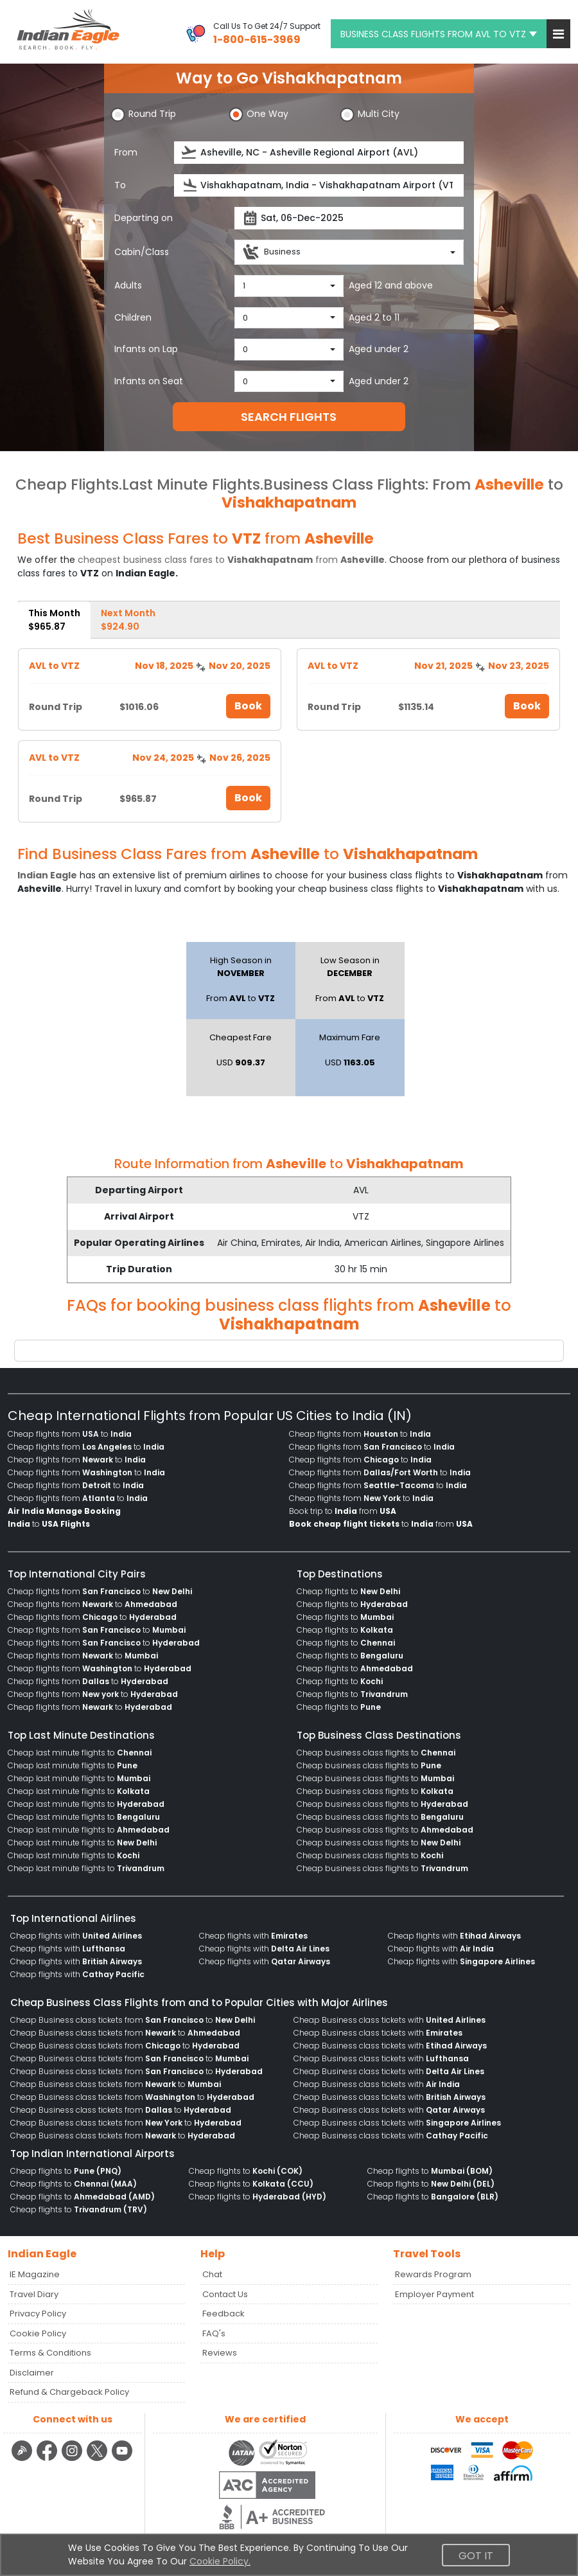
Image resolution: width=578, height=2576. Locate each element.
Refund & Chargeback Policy (69, 2392)
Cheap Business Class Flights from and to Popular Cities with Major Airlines (199, 2002)
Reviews (219, 2353)
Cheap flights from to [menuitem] (70, 1433)
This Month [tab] (54, 620)
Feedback (223, 2313)
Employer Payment (434, 2294)
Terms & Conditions (50, 2353)
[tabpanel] (289, 730)
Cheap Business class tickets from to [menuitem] (132, 2019)
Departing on (143, 217)
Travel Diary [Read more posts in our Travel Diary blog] (34, 2294)
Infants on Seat (148, 381)
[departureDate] (349, 218)
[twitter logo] (98, 2459)
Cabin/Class (141, 251)
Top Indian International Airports (92, 2153)
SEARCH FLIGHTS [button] (289, 417)
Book (248, 705)
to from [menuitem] (381, 1523)
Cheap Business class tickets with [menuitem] (389, 2019)
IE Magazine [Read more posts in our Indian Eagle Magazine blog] (35, 2274)
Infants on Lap (146, 348)
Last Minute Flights (191, 484)
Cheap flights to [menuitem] (348, 1591)
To (120, 185)
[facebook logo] (48, 2459)
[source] (319, 152)
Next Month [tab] (128, 620)
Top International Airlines (73, 1918)
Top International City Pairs (77, 1574)
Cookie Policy (38, 2333)
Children (133, 317)
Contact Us (225, 2294)
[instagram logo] (73, 2459)
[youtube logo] (122, 2459)
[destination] (319, 185)
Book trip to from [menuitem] (342, 1511)
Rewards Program (433, 2274)
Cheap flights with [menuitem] (76, 1935)
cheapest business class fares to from (231, 559)
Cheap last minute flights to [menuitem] (80, 1752)
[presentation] (190, 153)
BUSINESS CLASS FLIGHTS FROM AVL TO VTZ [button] (438, 34)
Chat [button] (212, 2274)
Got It (476, 2555)
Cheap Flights (67, 484)
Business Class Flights (344, 484)
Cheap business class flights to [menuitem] (376, 1752)
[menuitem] (64, 1511)
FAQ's (213, 2333)
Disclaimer (32, 2373)
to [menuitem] (49, 1523)
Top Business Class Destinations (379, 1735)
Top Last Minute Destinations (81, 1735)
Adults (128, 285)
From (125, 152)
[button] (558, 33)
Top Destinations (340, 1574)
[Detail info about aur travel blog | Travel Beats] (23, 2459)
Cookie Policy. (219, 2561)
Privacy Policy (38, 2313)
